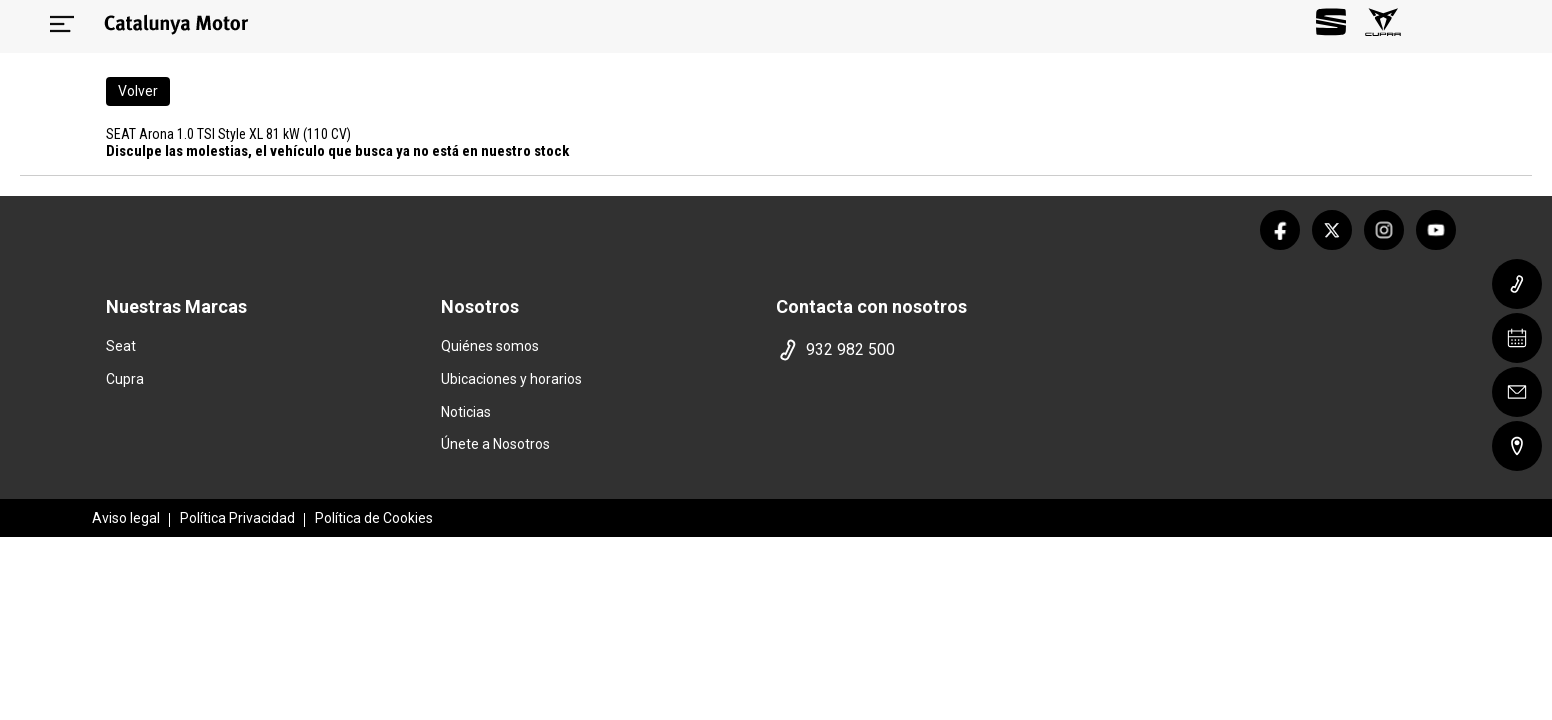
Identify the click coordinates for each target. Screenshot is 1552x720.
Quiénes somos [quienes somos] (490, 346)
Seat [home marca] (121, 346)
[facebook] (1280, 230)
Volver (138, 91)
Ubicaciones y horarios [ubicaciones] (511, 379)
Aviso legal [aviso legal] (126, 518)
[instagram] (1384, 230)
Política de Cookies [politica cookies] (374, 518)
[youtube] (1436, 230)
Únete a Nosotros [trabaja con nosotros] (495, 444)
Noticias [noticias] (466, 412)
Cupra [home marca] (125, 379)
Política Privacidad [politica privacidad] (237, 518)
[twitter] (1332, 230)
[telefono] (937, 350)
